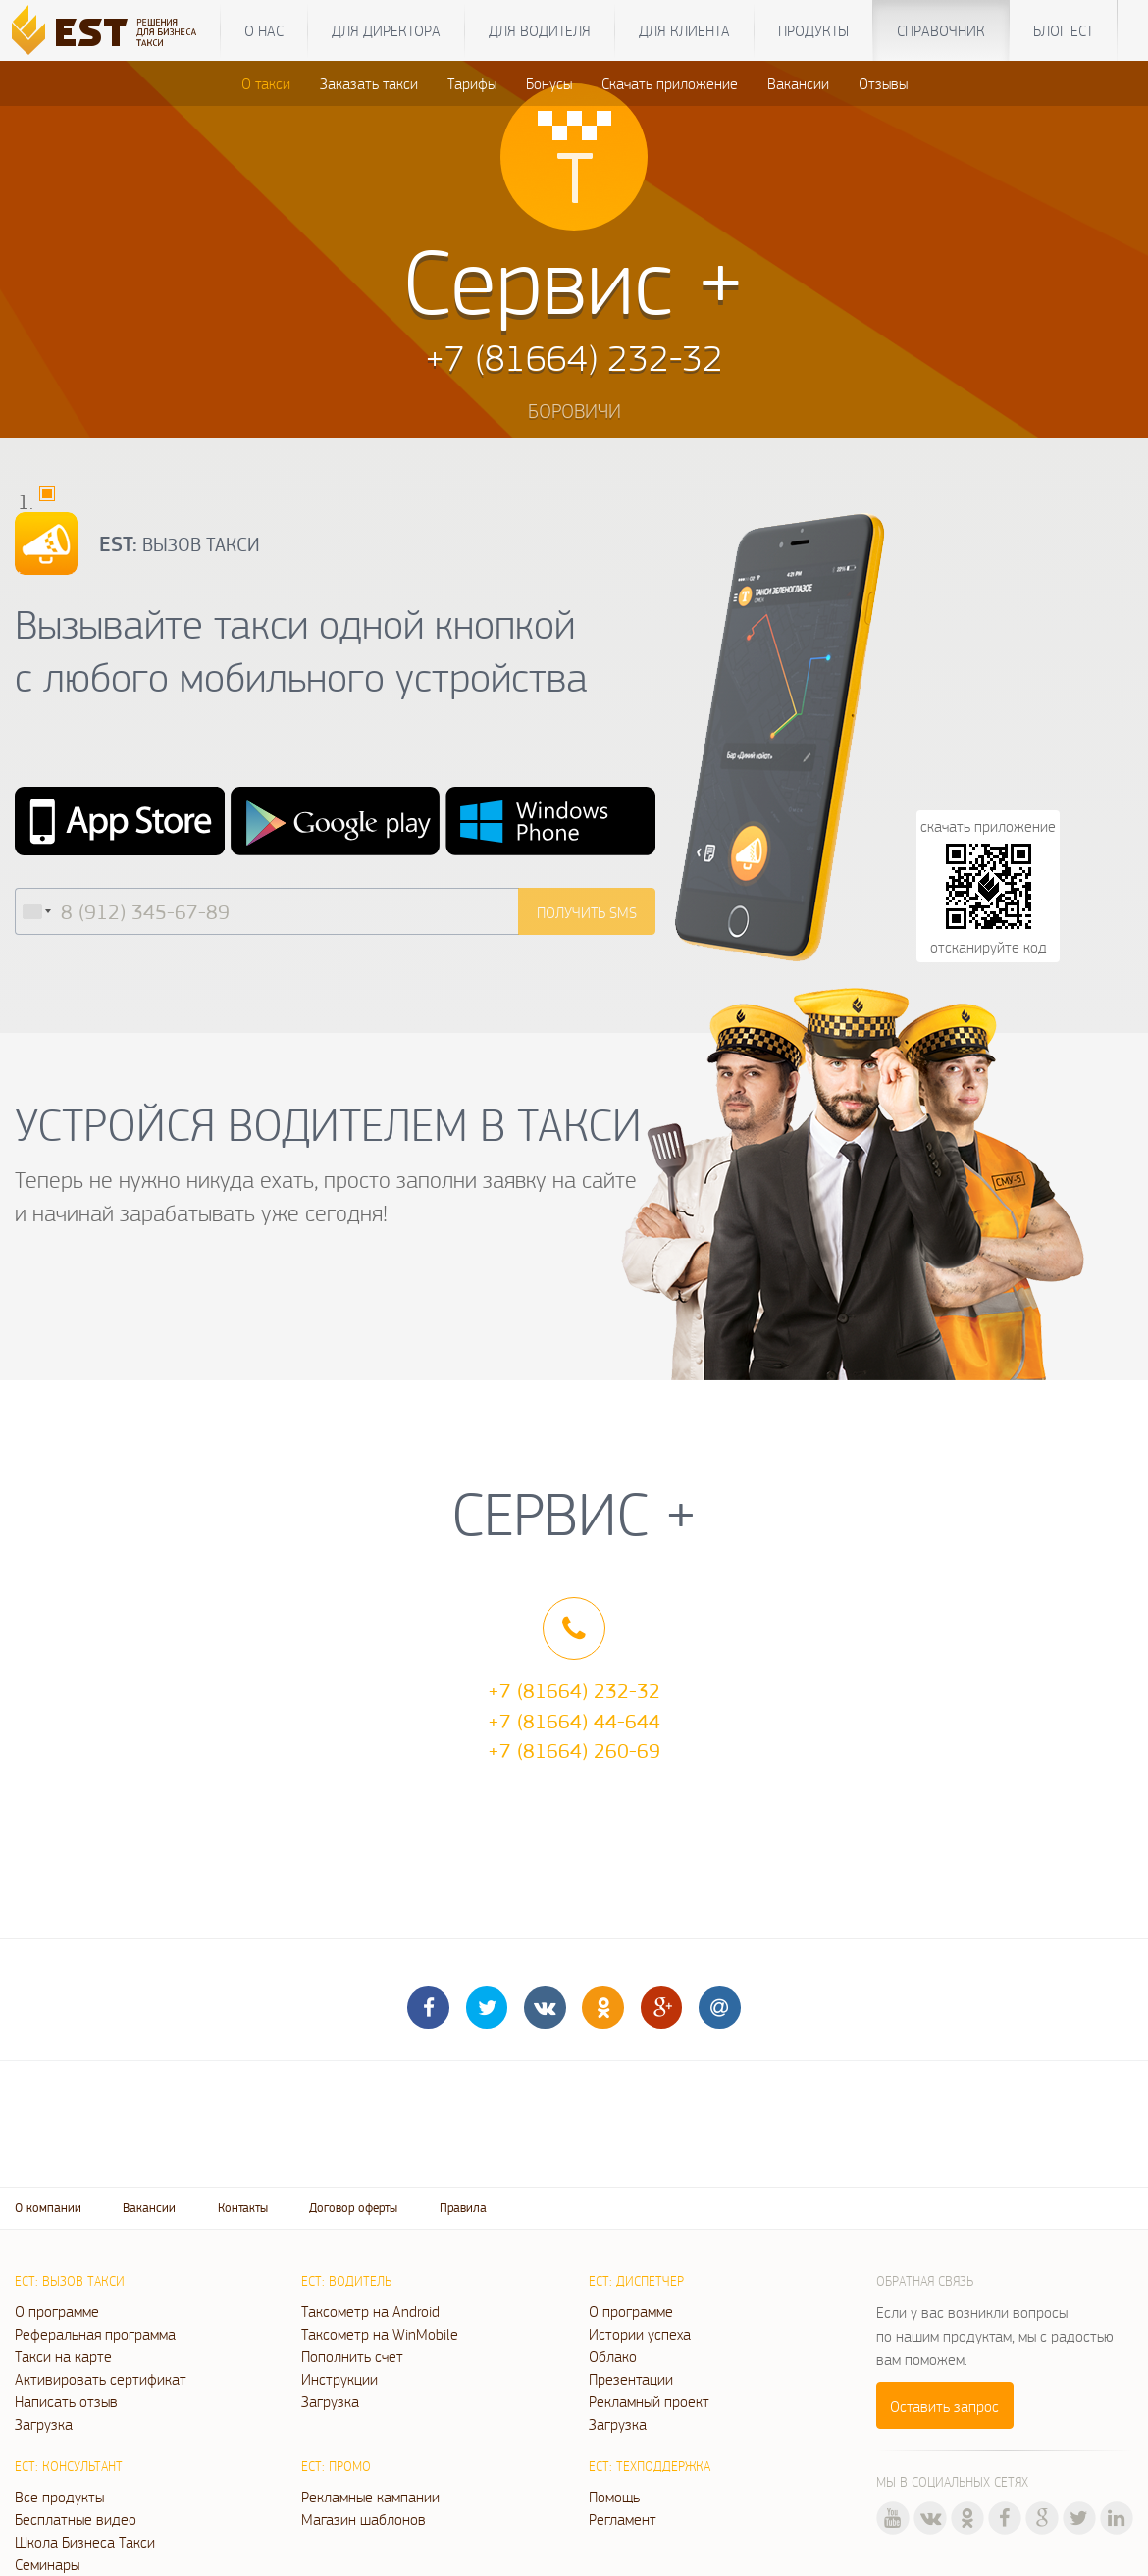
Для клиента (684, 30)
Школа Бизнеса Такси (85, 2541)
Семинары (47, 2564)
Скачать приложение (669, 83)
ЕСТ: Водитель (346, 2281)
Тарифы (471, 83)
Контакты (243, 2207)
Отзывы (883, 83)
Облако (613, 2356)
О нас (264, 30)
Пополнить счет (352, 2356)
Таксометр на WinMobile (379, 2334)
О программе (57, 2311)
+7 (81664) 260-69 (574, 1750)
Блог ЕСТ (1063, 30)
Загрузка (44, 2424)
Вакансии (798, 83)
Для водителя (540, 30)
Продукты (813, 30)
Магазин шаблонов (363, 2519)
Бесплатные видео (75, 2519)
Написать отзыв (66, 2401)
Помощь (614, 2496)
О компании (48, 2207)
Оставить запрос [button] (944, 2406)
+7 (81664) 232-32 (574, 1690)
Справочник (941, 30)
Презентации (631, 2379)
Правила (463, 2207)
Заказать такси (369, 83)
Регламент (622, 2519)
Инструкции (339, 2379)
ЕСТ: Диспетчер (636, 2281)
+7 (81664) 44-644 (574, 1720)
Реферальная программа (95, 2334)
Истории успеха (640, 2334)
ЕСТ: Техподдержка (649, 2466)
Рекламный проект (649, 2401)
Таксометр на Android (370, 2311)
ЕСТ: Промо (336, 2466)
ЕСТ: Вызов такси (70, 2281)
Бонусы (549, 83)
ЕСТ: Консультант (69, 2466)
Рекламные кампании (370, 2496)
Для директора (386, 30)
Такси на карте (63, 2356)
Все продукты (59, 2496)
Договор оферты (353, 2207)
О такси (265, 83)
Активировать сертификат (100, 2379)
